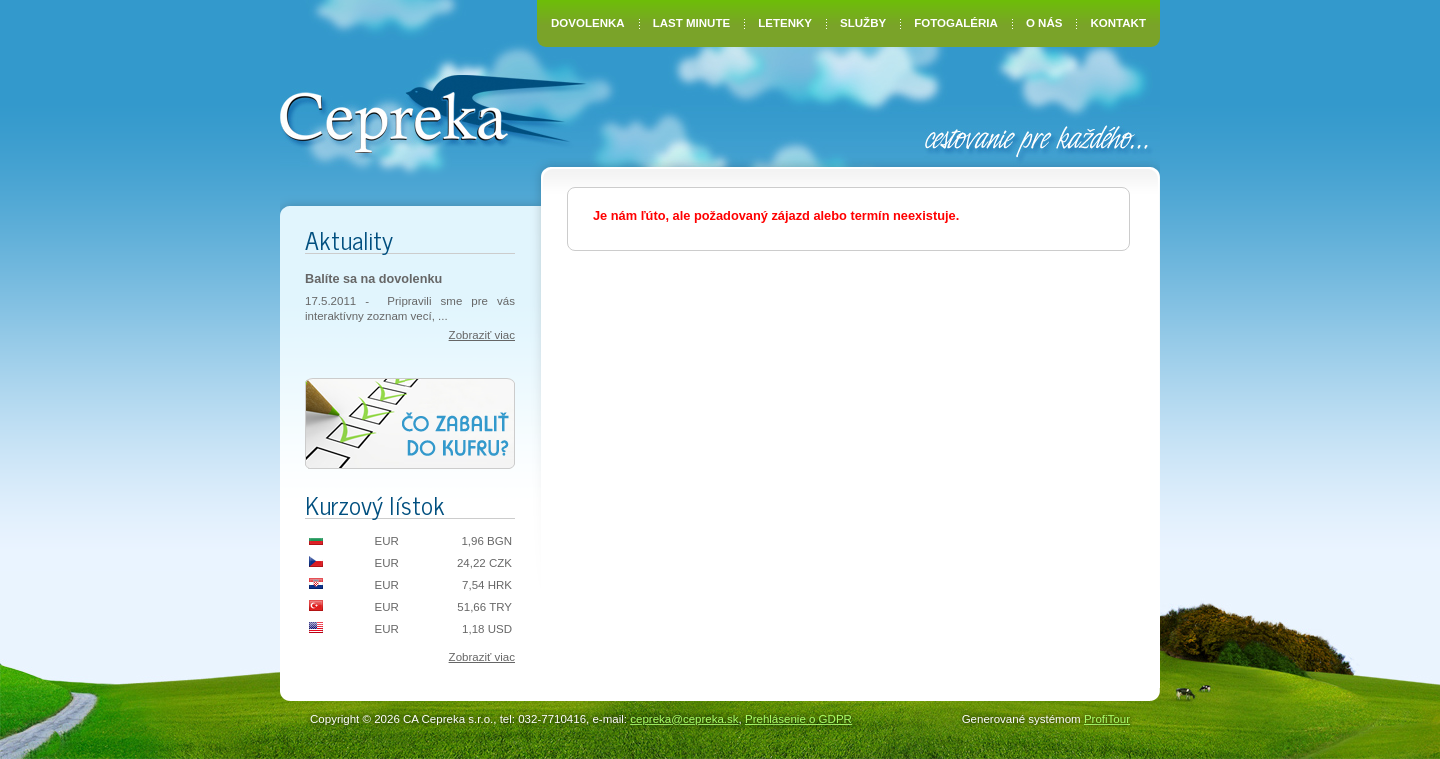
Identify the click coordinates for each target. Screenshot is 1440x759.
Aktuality (349, 239)
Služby (863, 23)
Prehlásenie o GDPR (798, 719)
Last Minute (691, 23)
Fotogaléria (956, 23)
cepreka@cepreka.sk (684, 719)
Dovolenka (588, 23)
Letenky (785, 23)
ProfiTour (1107, 719)
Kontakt (1118, 23)
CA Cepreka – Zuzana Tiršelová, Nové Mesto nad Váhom (432, 112)
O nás (1044, 23)
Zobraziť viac (482, 335)
